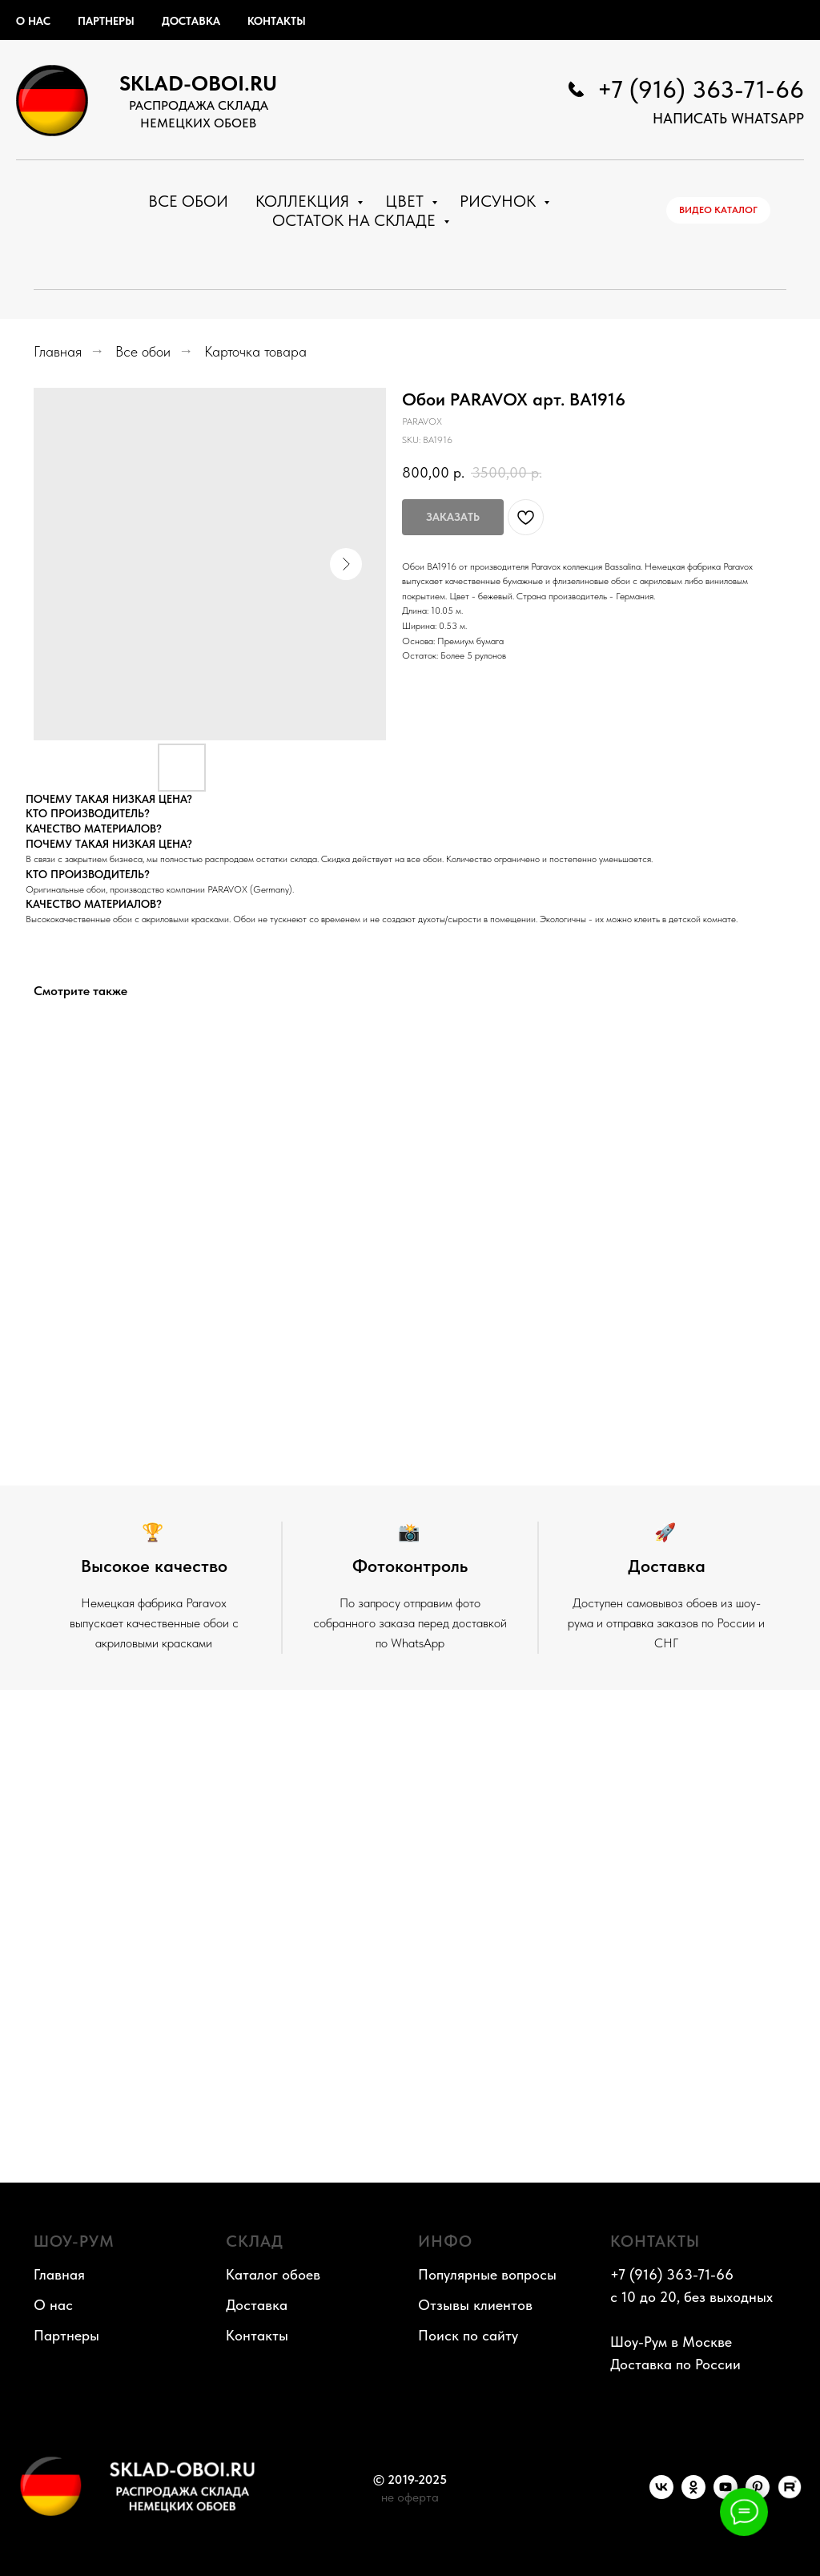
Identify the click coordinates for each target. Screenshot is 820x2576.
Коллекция (304, 201)
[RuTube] (790, 2494)
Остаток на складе (356, 220)
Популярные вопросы (487, 2274)
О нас (33, 20)
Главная (58, 351)
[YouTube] (725, 2494)
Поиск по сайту (468, 2335)
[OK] (693, 2494)
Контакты (276, 20)
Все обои (188, 201)
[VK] (661, 2494)
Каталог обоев (273, 2274)
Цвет (406, 201)
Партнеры (106, 20)
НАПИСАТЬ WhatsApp (728, 118)
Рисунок (500, 201)
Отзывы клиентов (475, 2304)
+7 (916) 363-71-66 (700, 89)
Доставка (191, 20)
